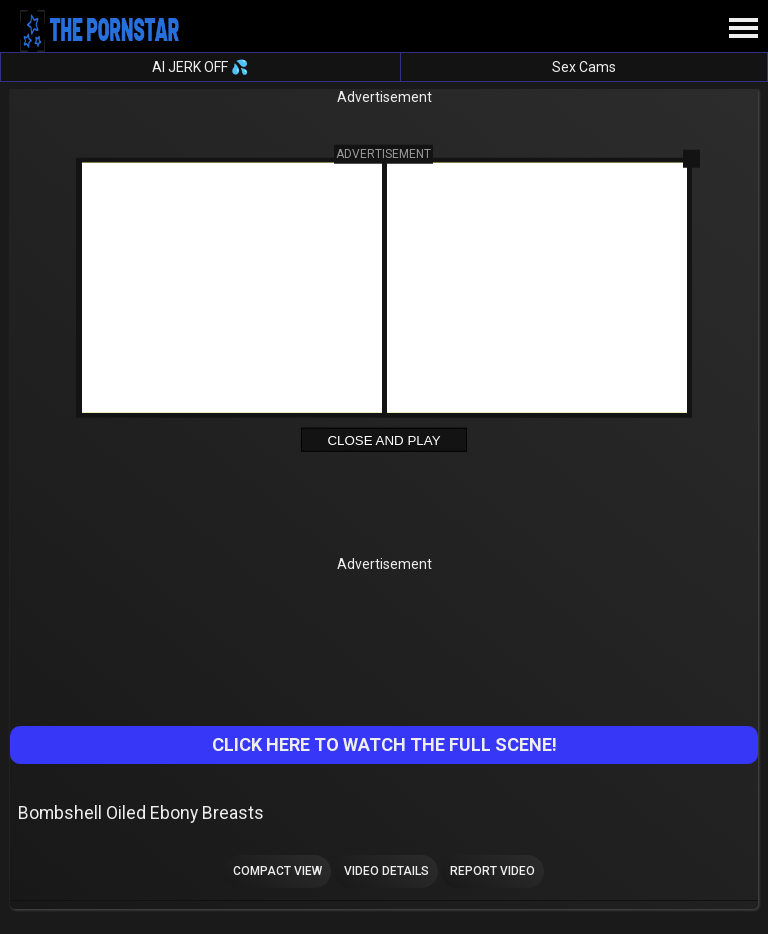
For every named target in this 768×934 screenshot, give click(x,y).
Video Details (386, 871)
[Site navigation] (743, 29)
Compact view (277, 871)
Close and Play (383, 440)
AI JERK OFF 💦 (200, 67)
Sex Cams (584, 67)
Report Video (492, 871)
